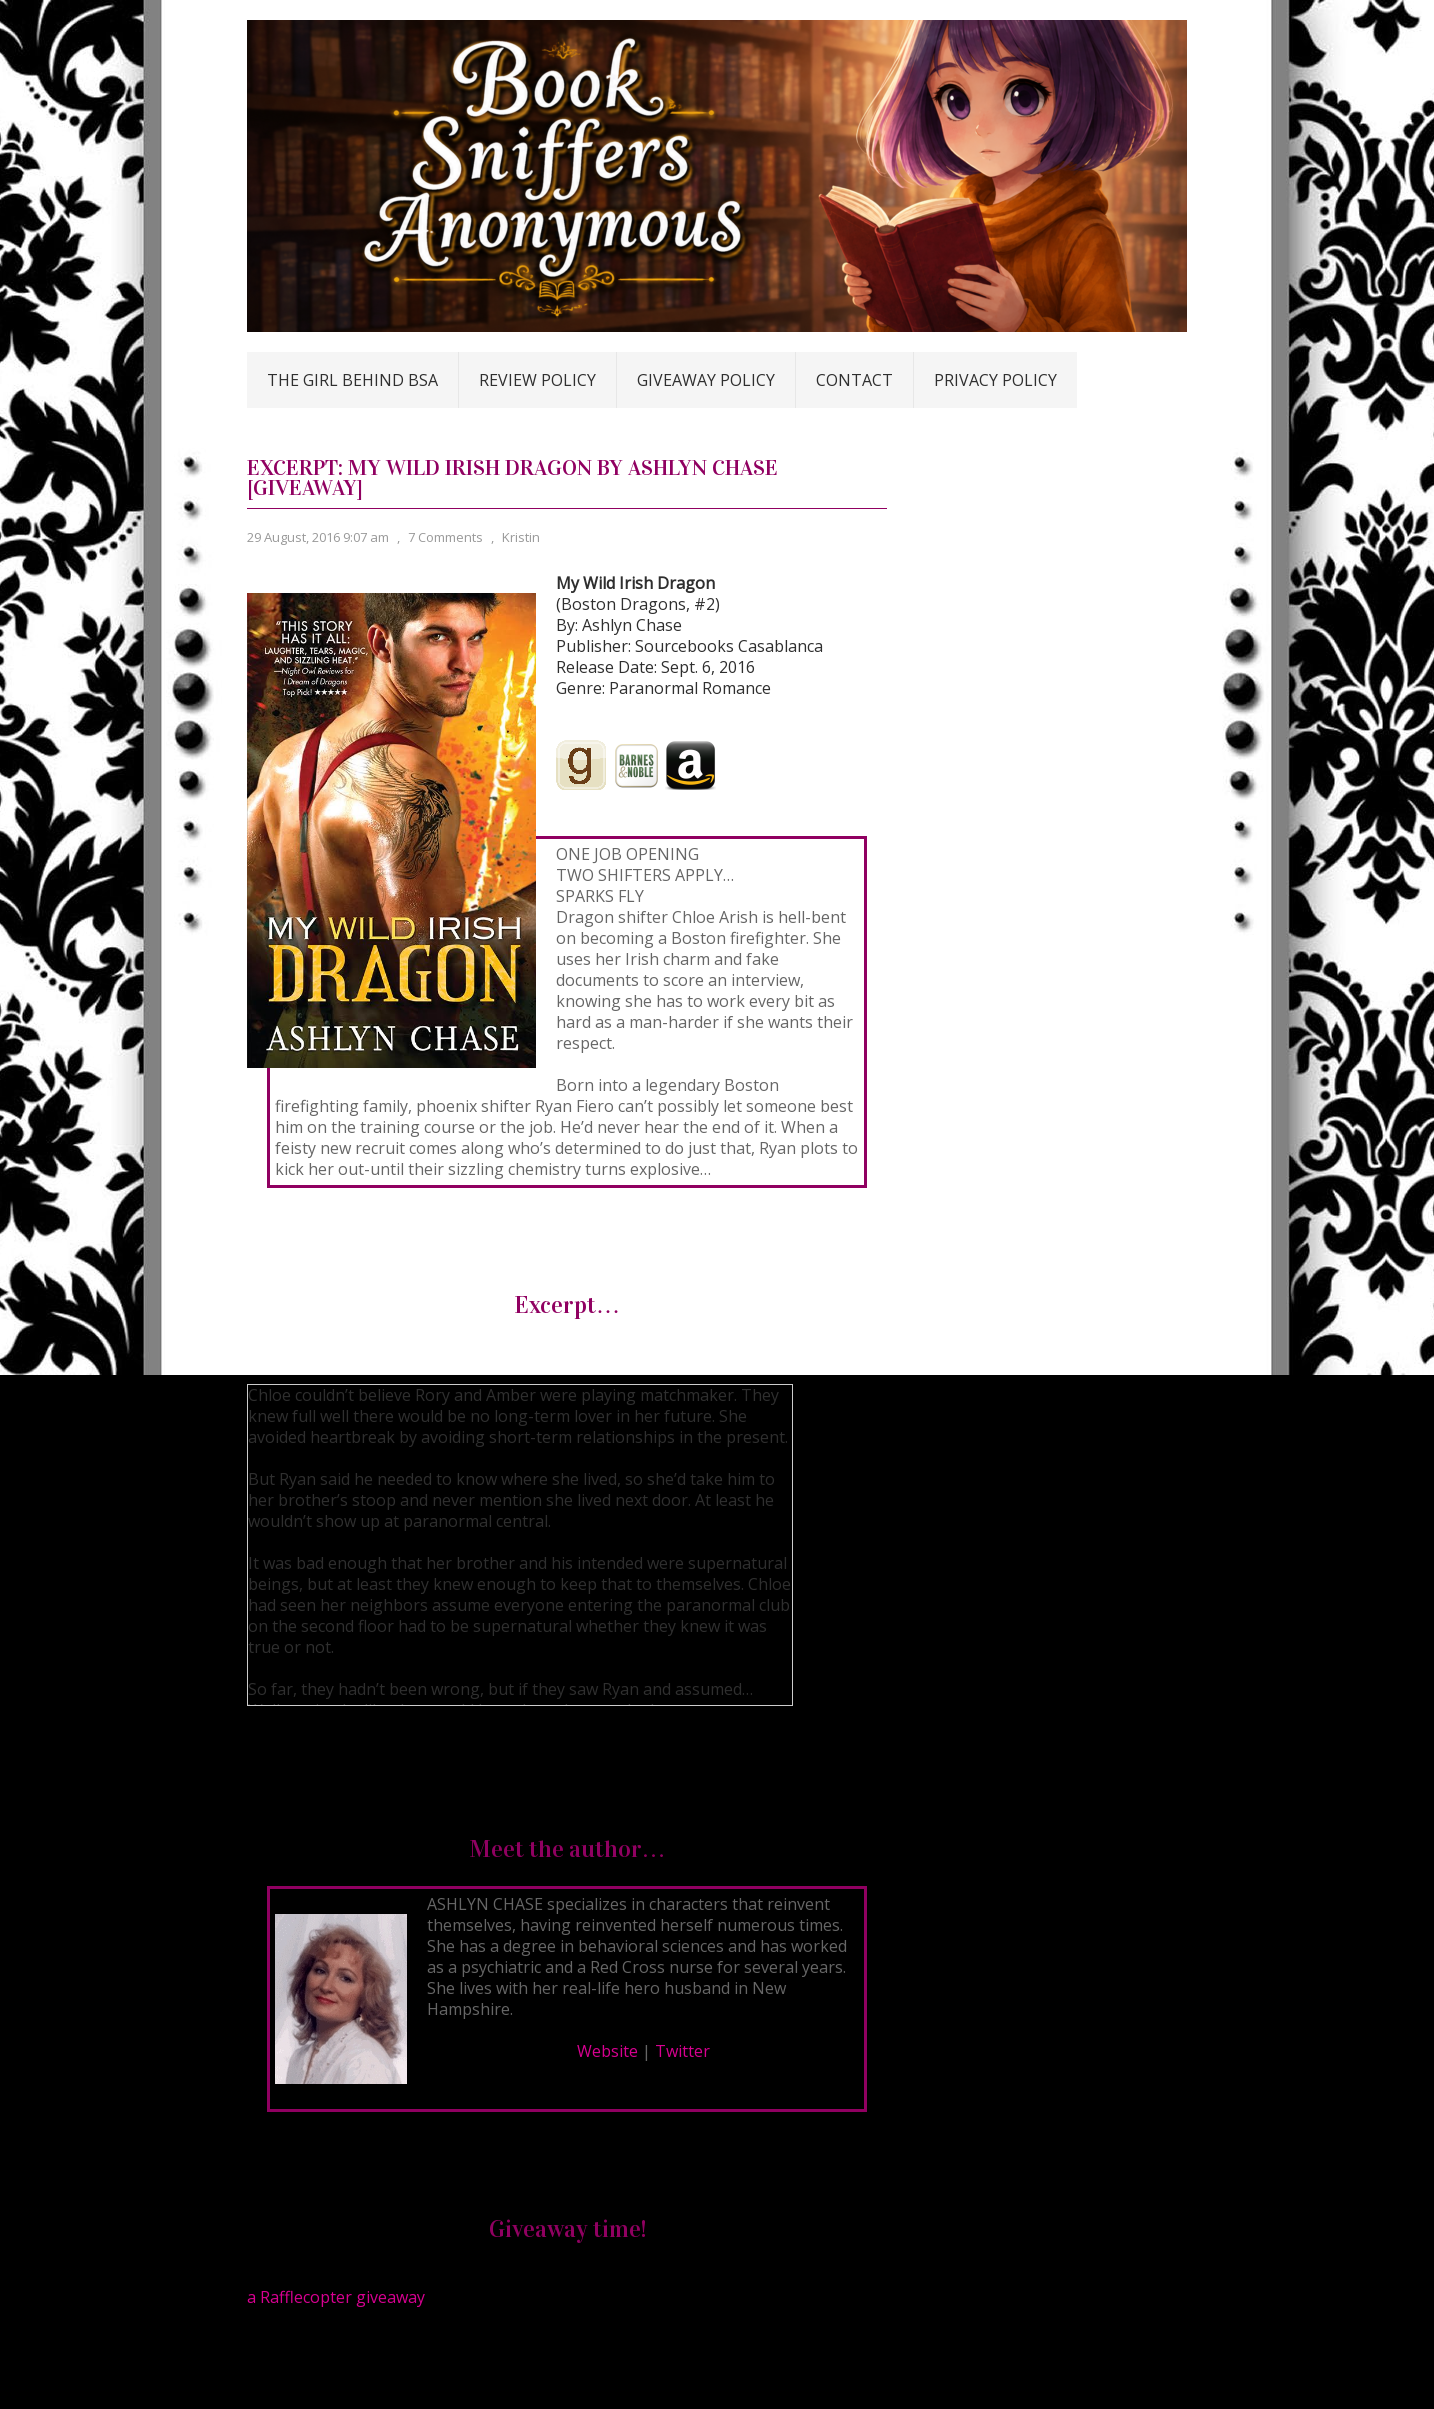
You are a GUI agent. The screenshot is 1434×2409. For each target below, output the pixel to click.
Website (607, 2051)
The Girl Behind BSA (352, 380)
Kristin (521, 537)
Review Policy (537, 380)
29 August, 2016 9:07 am (318, 537)
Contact (854, 380)
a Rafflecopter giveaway (336, 2297)
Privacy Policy (995, 380)
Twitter (682, 2051)
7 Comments (445, 537)
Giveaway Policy (706, 380)
